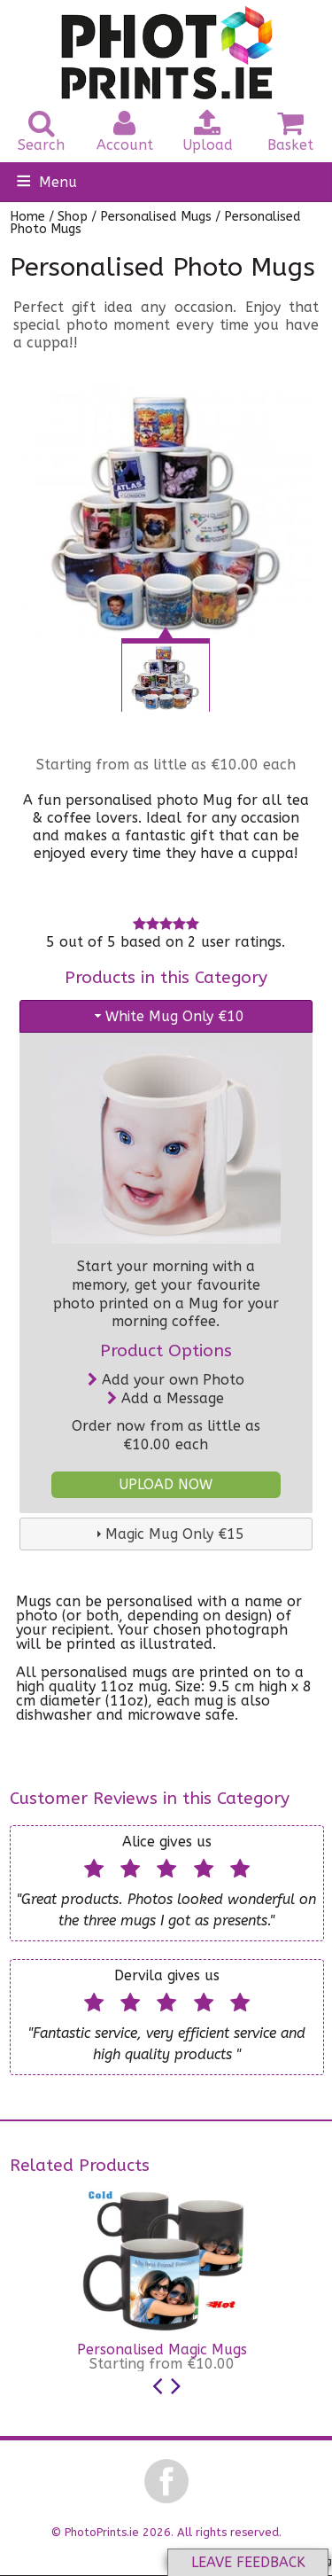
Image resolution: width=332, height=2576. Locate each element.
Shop (73, 216)
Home (27, 216)
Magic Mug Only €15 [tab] (167, 1534)
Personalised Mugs (156, 216)
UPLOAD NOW (165, 1484)
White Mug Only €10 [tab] (167, 1016)
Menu (58, 182)
